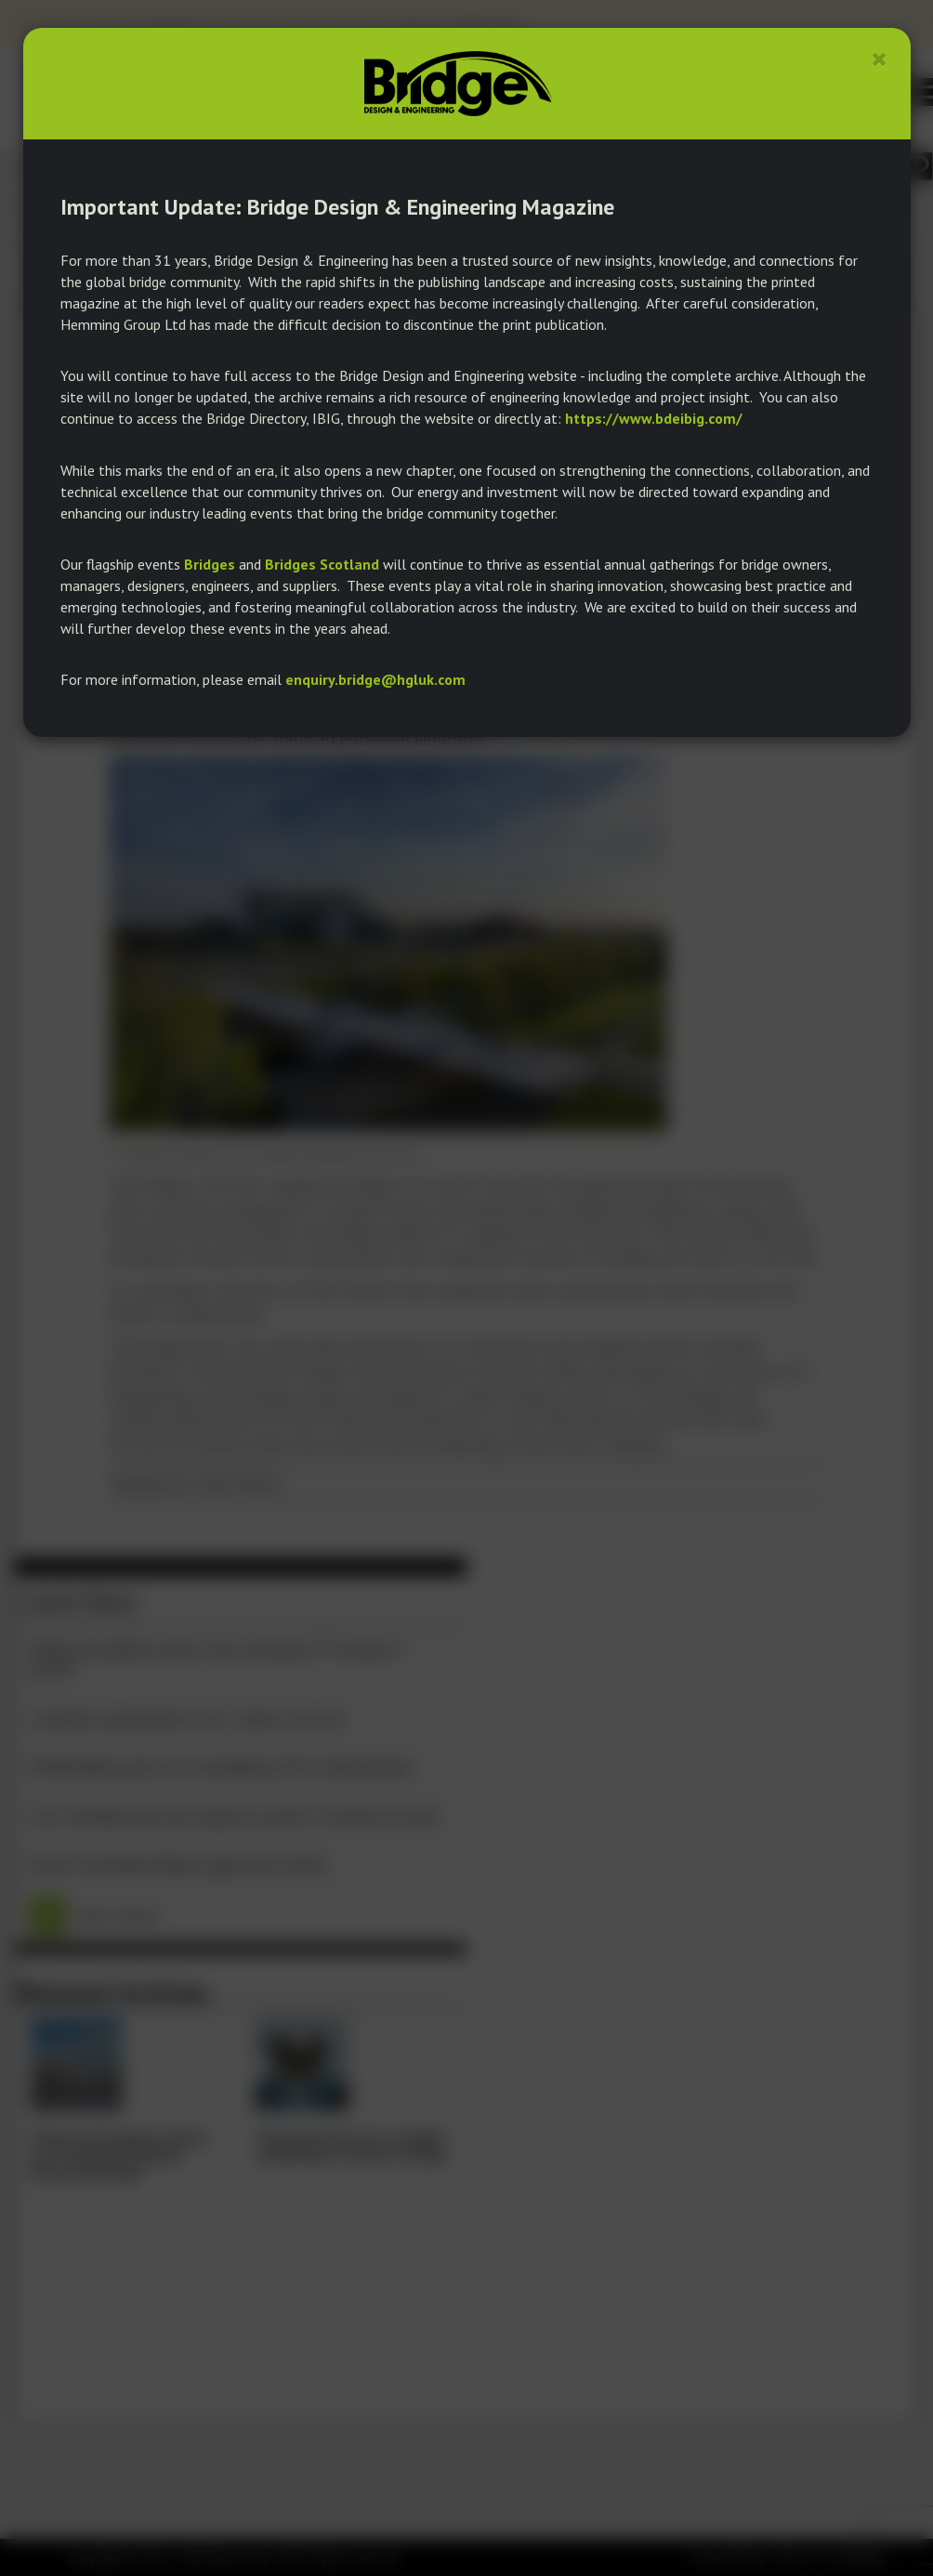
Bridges (209, 564)
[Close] (879, 59)
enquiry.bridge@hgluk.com (375, 679)
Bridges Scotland (322, 564)
